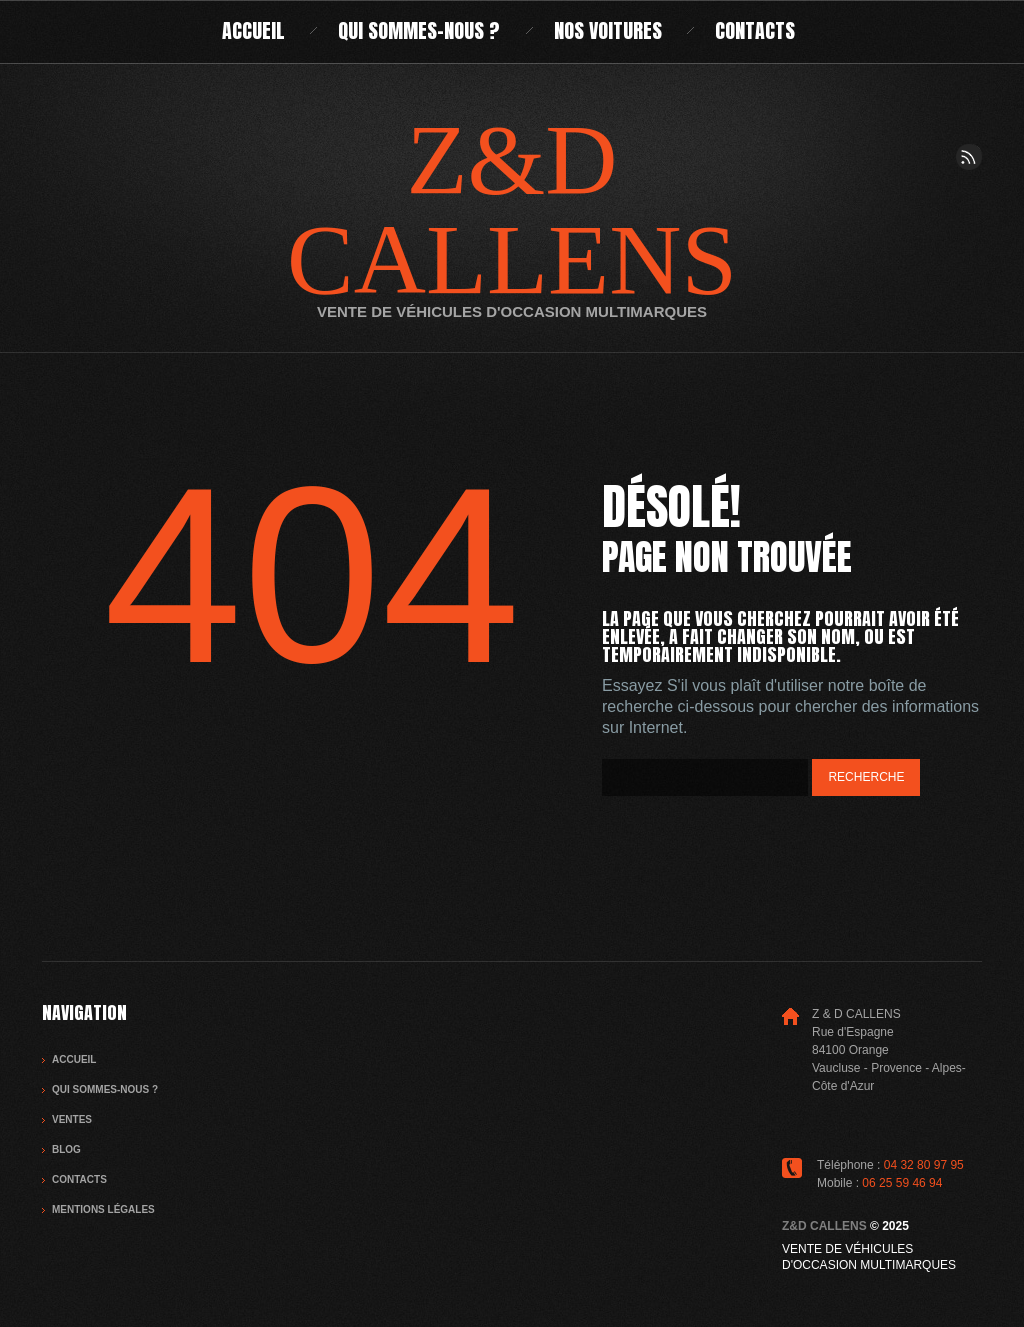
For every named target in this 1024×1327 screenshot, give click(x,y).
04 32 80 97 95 (924, 1165)
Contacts (755, 30)
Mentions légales (103, 1209)
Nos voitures (608, 30)
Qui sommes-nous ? (419, 30)
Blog (66, 1149)
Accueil (253, 30)
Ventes (72, 1119)
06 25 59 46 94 (902, 1183)
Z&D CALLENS (512, 209)
